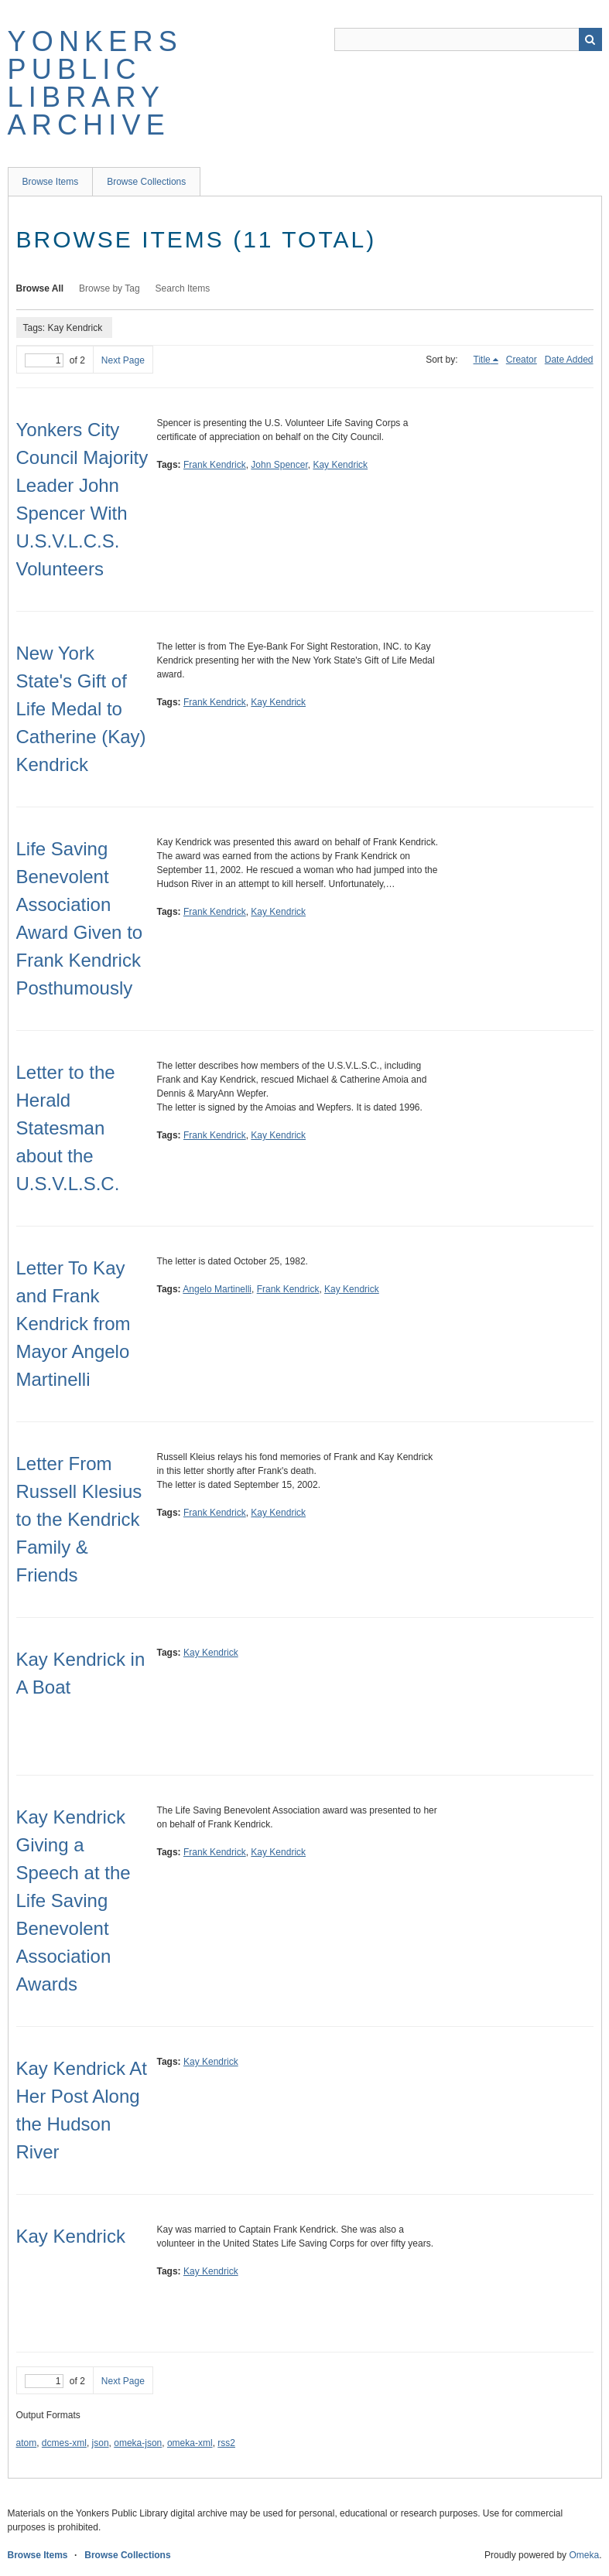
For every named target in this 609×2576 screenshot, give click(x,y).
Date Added (569, 359)
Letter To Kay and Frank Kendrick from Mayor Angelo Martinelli (73, 1323)
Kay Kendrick (340, 464)
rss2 (226, 2443)
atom (26, 2443)
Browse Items (50, 181)
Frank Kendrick (214, 464)
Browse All (40, 288)
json (100, 2443)
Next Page (123, 360)
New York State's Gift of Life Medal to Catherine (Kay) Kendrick (81, 709)
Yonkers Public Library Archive (95, 83)
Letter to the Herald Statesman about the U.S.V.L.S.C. (68, 1128)
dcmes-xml (64, 2443)
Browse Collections (146, 181)
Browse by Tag (109, 288)
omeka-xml (190, 2443)
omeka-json (138, 2443)
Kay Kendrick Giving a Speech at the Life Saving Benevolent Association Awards (73, 1900)
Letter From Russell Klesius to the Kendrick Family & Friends (79, 1519)
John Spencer (279, 464)
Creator (521, 359)
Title (482, 359)
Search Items (183, 288)
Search (590, 39)
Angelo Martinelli (217, 1289)
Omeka (584, 2555)
